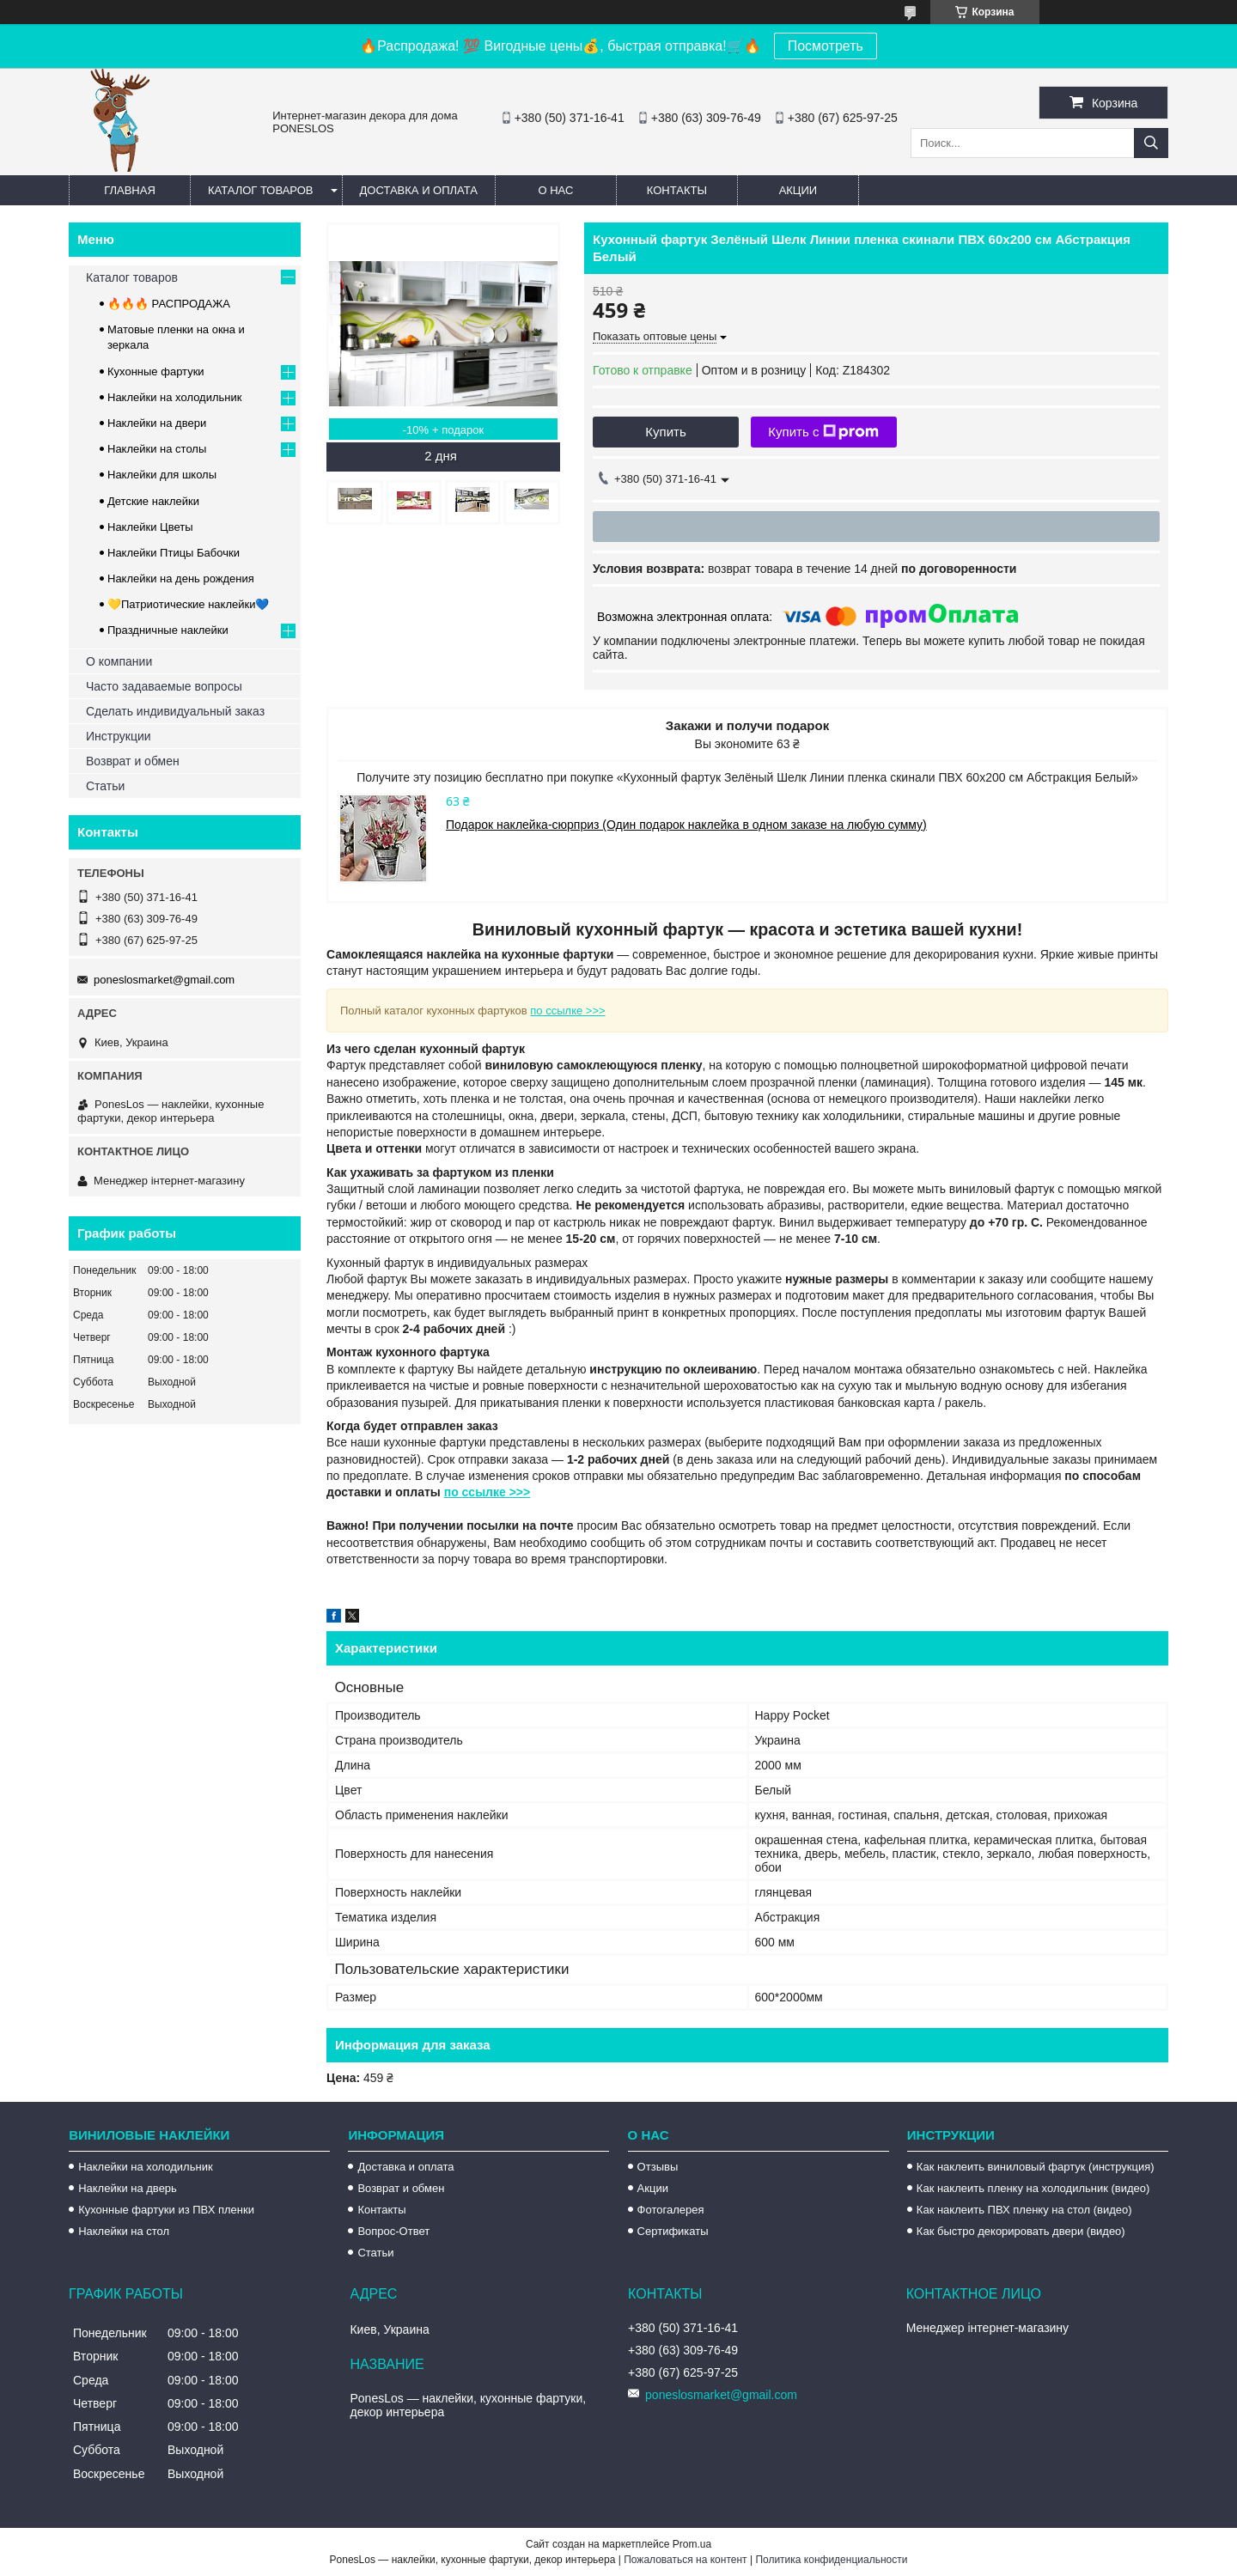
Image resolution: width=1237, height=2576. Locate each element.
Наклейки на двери (156, 423)
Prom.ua (692, 2544)
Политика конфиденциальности (831, 2560)
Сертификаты (673, 2231)
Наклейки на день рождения (180, 578)
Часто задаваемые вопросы (164, 686)
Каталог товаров (261, 190)
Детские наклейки (153, 501)
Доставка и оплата (419, 190)
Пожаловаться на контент (685, 2560)
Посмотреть (825, 46)
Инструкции (118, 736)
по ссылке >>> (567, 1010)
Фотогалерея (670, 2209)
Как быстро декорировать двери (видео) (1021, 2231)
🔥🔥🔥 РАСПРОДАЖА (168, 303)
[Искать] (1151, 143)
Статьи (105, 786)
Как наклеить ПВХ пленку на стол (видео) (1024, 2209)
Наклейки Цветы (150, 527)
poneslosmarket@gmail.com (164, 979)
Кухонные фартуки (155, 371)
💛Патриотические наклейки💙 (188, 604)
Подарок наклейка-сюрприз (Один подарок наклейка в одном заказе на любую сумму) (686, 824)
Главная (129, 190)
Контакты (677, 190)
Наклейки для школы (161, 474)
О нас (555, 190)
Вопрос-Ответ (393, 2231)
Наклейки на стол (123, 2231)
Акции (798, 190)
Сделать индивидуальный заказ (175, 711)
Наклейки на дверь (127, 2188)
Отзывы (658, 2166)
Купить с (823, 432)
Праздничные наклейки (168, 630)
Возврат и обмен (133, 761)
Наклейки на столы (156, 448)
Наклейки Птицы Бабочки (173, 552)
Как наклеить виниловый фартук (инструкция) (1036, 2166)
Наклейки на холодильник (174, 397)
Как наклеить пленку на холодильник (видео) (1033, 2188)
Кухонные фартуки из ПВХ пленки (166, 2209)
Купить (665, 431)
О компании (119, 661)
